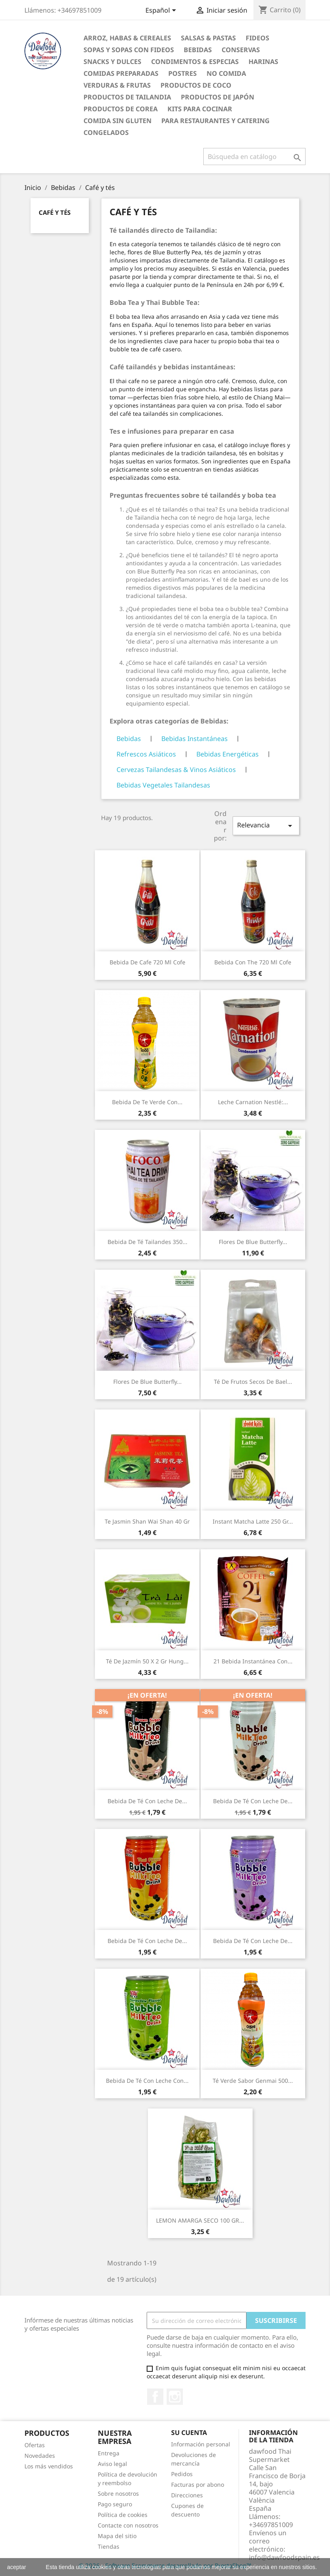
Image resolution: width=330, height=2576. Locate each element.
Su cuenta (189, 2432)
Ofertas (34, 2445)
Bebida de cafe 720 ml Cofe (147, 962)
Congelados (106, 132)
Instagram (175, 2397)
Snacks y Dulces (112, 61)
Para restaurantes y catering (215, 120)
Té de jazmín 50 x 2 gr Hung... (147, 1661)
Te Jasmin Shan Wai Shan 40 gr (147, 1521)
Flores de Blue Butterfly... (253, 1242)
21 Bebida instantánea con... (253, 1661)
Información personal (200, 2444)
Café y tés (54, 212)
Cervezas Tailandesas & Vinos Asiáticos (176, 769)
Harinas (263, 61)
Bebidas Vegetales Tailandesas (163, 785)
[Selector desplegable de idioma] (162, 11)
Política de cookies (122, 2515)
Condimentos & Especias (195, 61)
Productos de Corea (121, 108)
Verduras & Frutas (117, 85)
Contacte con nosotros (128, 2525)
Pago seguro (115, 2504)
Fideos (257, 37)
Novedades (39, 2455)
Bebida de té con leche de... (147, 1801)
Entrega (108, 2453)
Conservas (241, 49)
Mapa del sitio (117, 2536)
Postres (182, 73)
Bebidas (198, 49)
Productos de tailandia (127, 97)
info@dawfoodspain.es (284, 2557)
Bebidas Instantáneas (194, 738)
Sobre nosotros (118, 2493)
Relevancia (266, 825)
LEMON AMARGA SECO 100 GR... (200, 2220)
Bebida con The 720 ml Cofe (252, 962)
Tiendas (108, 2546)
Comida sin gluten (118, 120)
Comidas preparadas (121, 73)
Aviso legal (112, 2464)
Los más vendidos (48, 2466)
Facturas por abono (197, 2484)
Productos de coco (196, 85)
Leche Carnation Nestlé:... (253, 1102)
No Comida (226, 73)
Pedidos (182, 2474)
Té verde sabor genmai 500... (253, 2080)
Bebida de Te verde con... (147, 1102)
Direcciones (187, 2495)
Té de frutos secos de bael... (253, 1381)
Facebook (155, 2397)
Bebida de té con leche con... (147, 2080)
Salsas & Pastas (208, 37)
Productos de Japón (217, 97)
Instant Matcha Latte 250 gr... (253, 1521)
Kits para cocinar (199, 108)
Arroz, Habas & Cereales (127, 37)
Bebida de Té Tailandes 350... (147, 1242)
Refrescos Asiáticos (146, 754)
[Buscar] (254, 156)
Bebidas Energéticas (227, 754)
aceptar (16, 2567)
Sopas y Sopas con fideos (129, 49)
